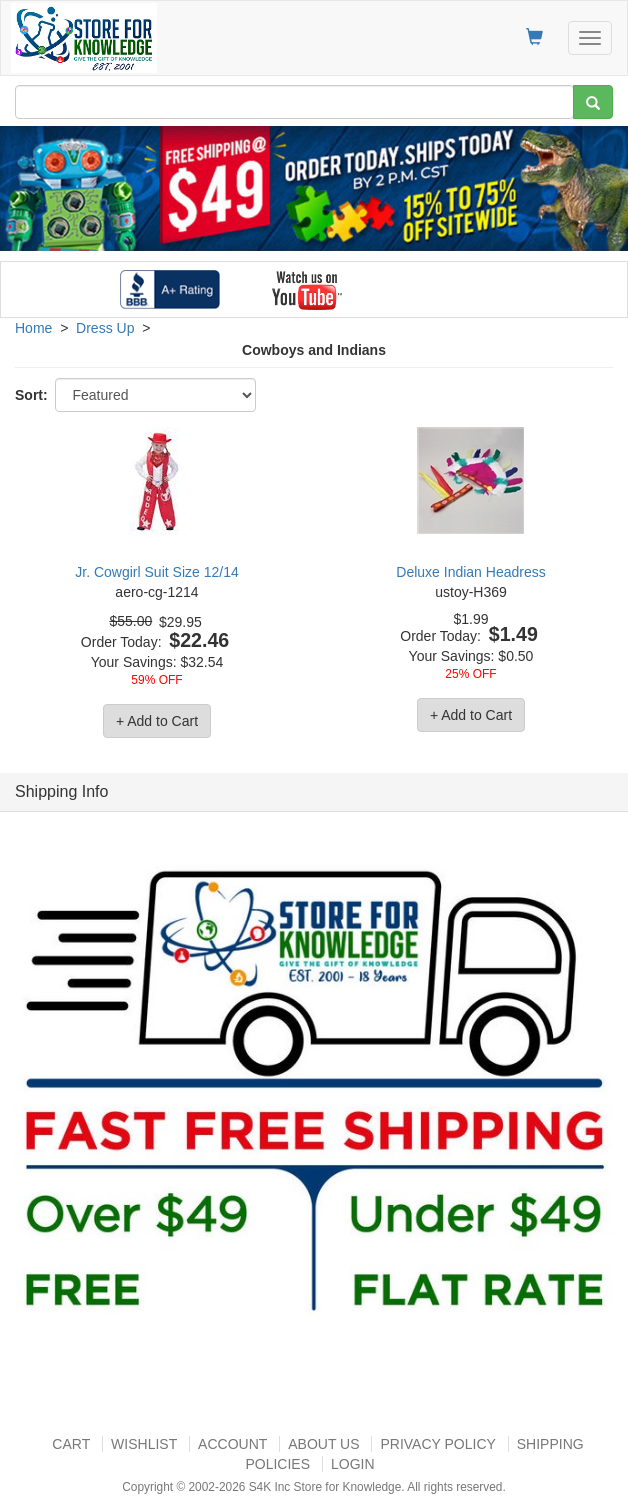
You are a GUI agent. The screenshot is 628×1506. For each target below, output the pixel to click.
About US (323, 1444)
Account (232, 1444)
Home (33, 328)
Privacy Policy (437, 1444)
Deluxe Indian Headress (470, 572)
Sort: (31, 395)
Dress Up (105, 328)
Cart (71, 1444)
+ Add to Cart (157, 721)
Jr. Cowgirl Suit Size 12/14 (156, 572)
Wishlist (144, 1444)
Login (353, 1464)
